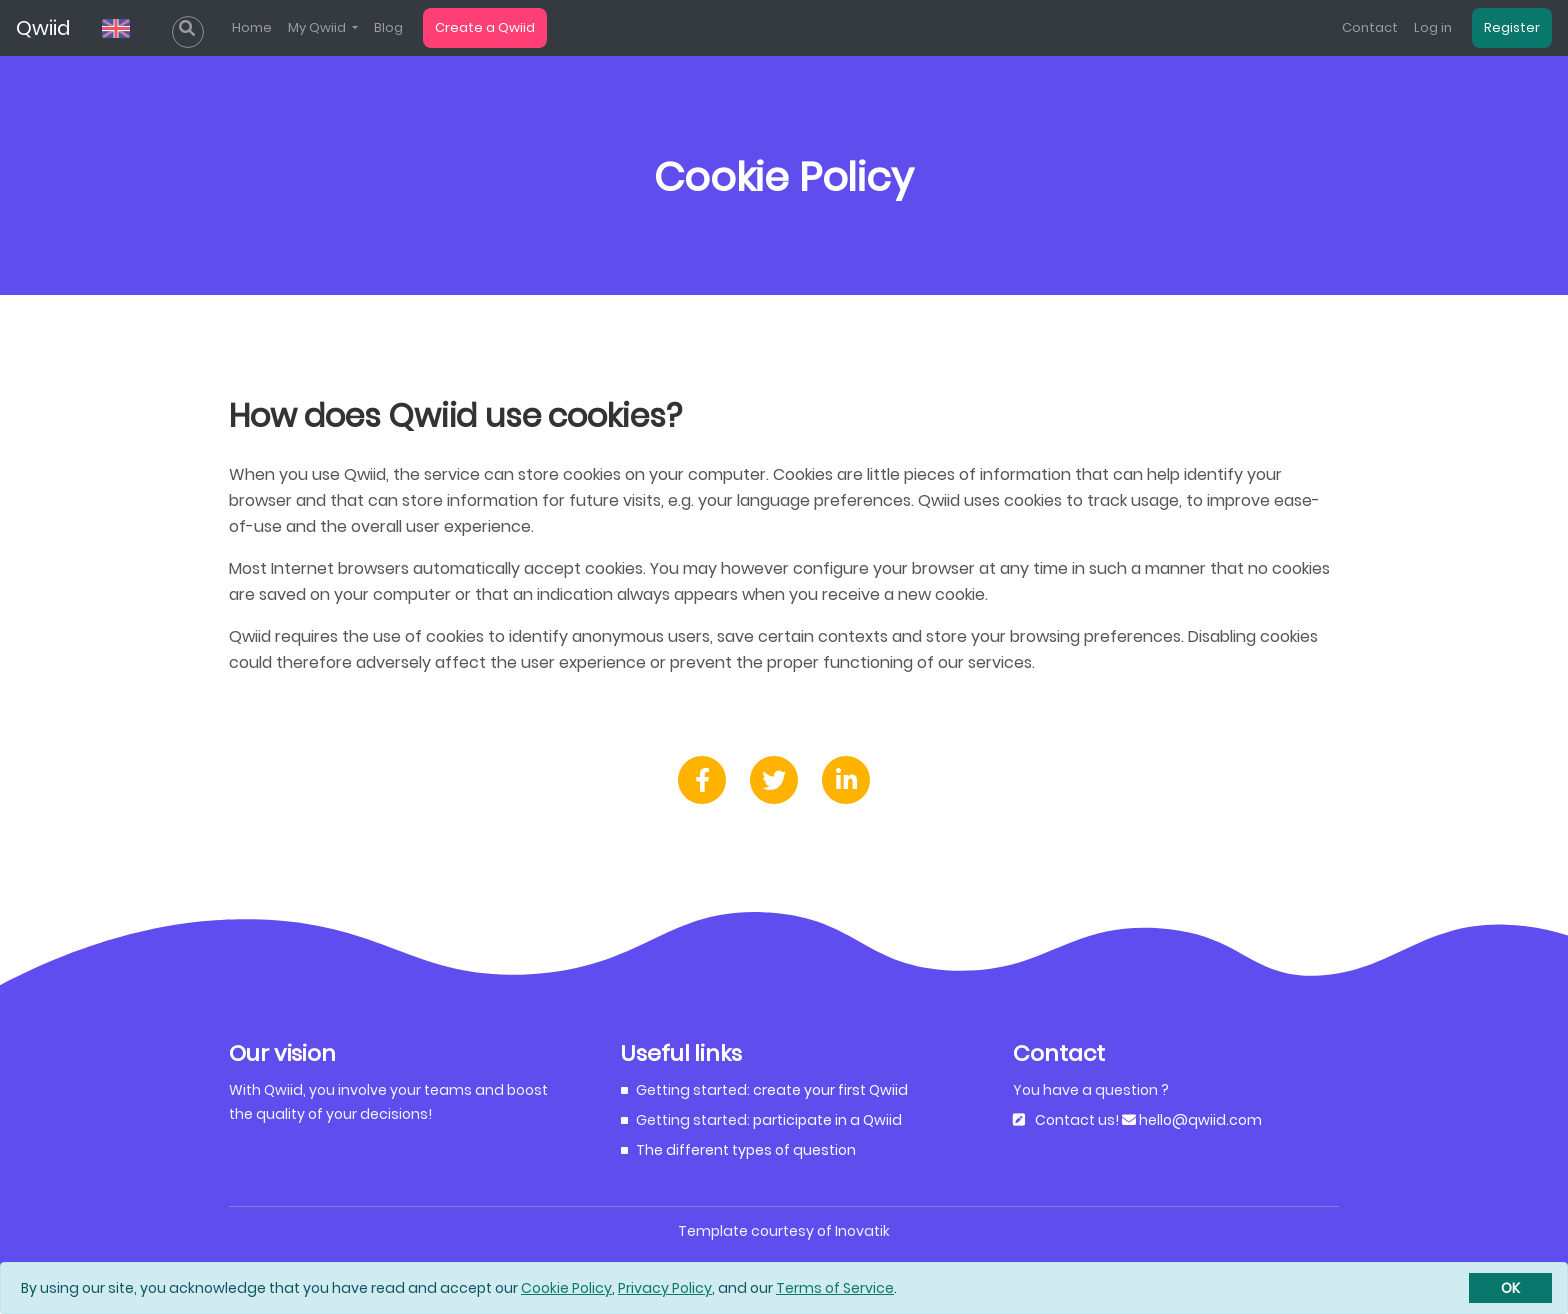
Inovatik (862, 1231)
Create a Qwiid (485, 27)
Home (252, 27)
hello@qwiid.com (1199, 1120)
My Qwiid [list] (318, 27)
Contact (1370, 27)
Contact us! (1077, 1120)
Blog (388, 27)
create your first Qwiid (830, 1090)
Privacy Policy (665, 1288)
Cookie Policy (566, 1288)
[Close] (1510, 1288)
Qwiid (43, 28)
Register (1512, 27)
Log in (1433, 27)
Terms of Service (835, 1288)
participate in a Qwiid (827, 1120)
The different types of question (746, 1150)
